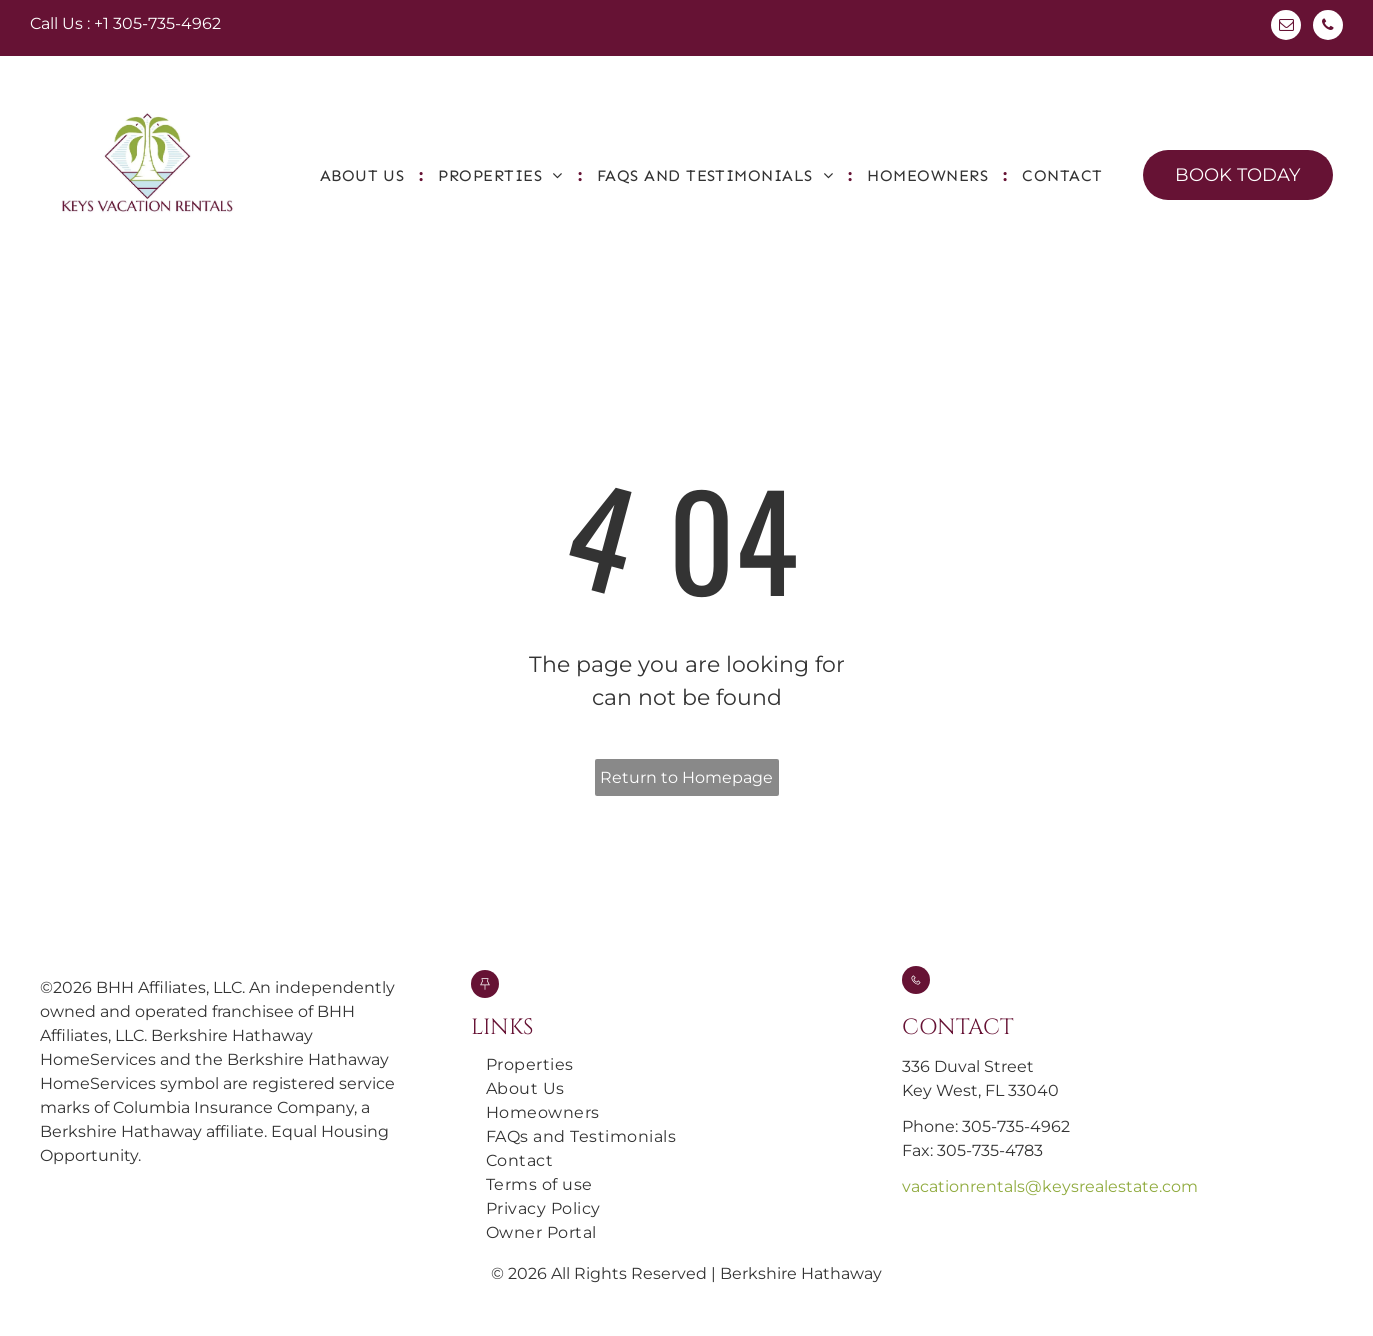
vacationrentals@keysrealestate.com (1050, 1186)
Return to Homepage (686, 777)
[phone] (1328, 27)
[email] (1286, 27)
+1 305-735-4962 (157, 23)
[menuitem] (364, 176)
